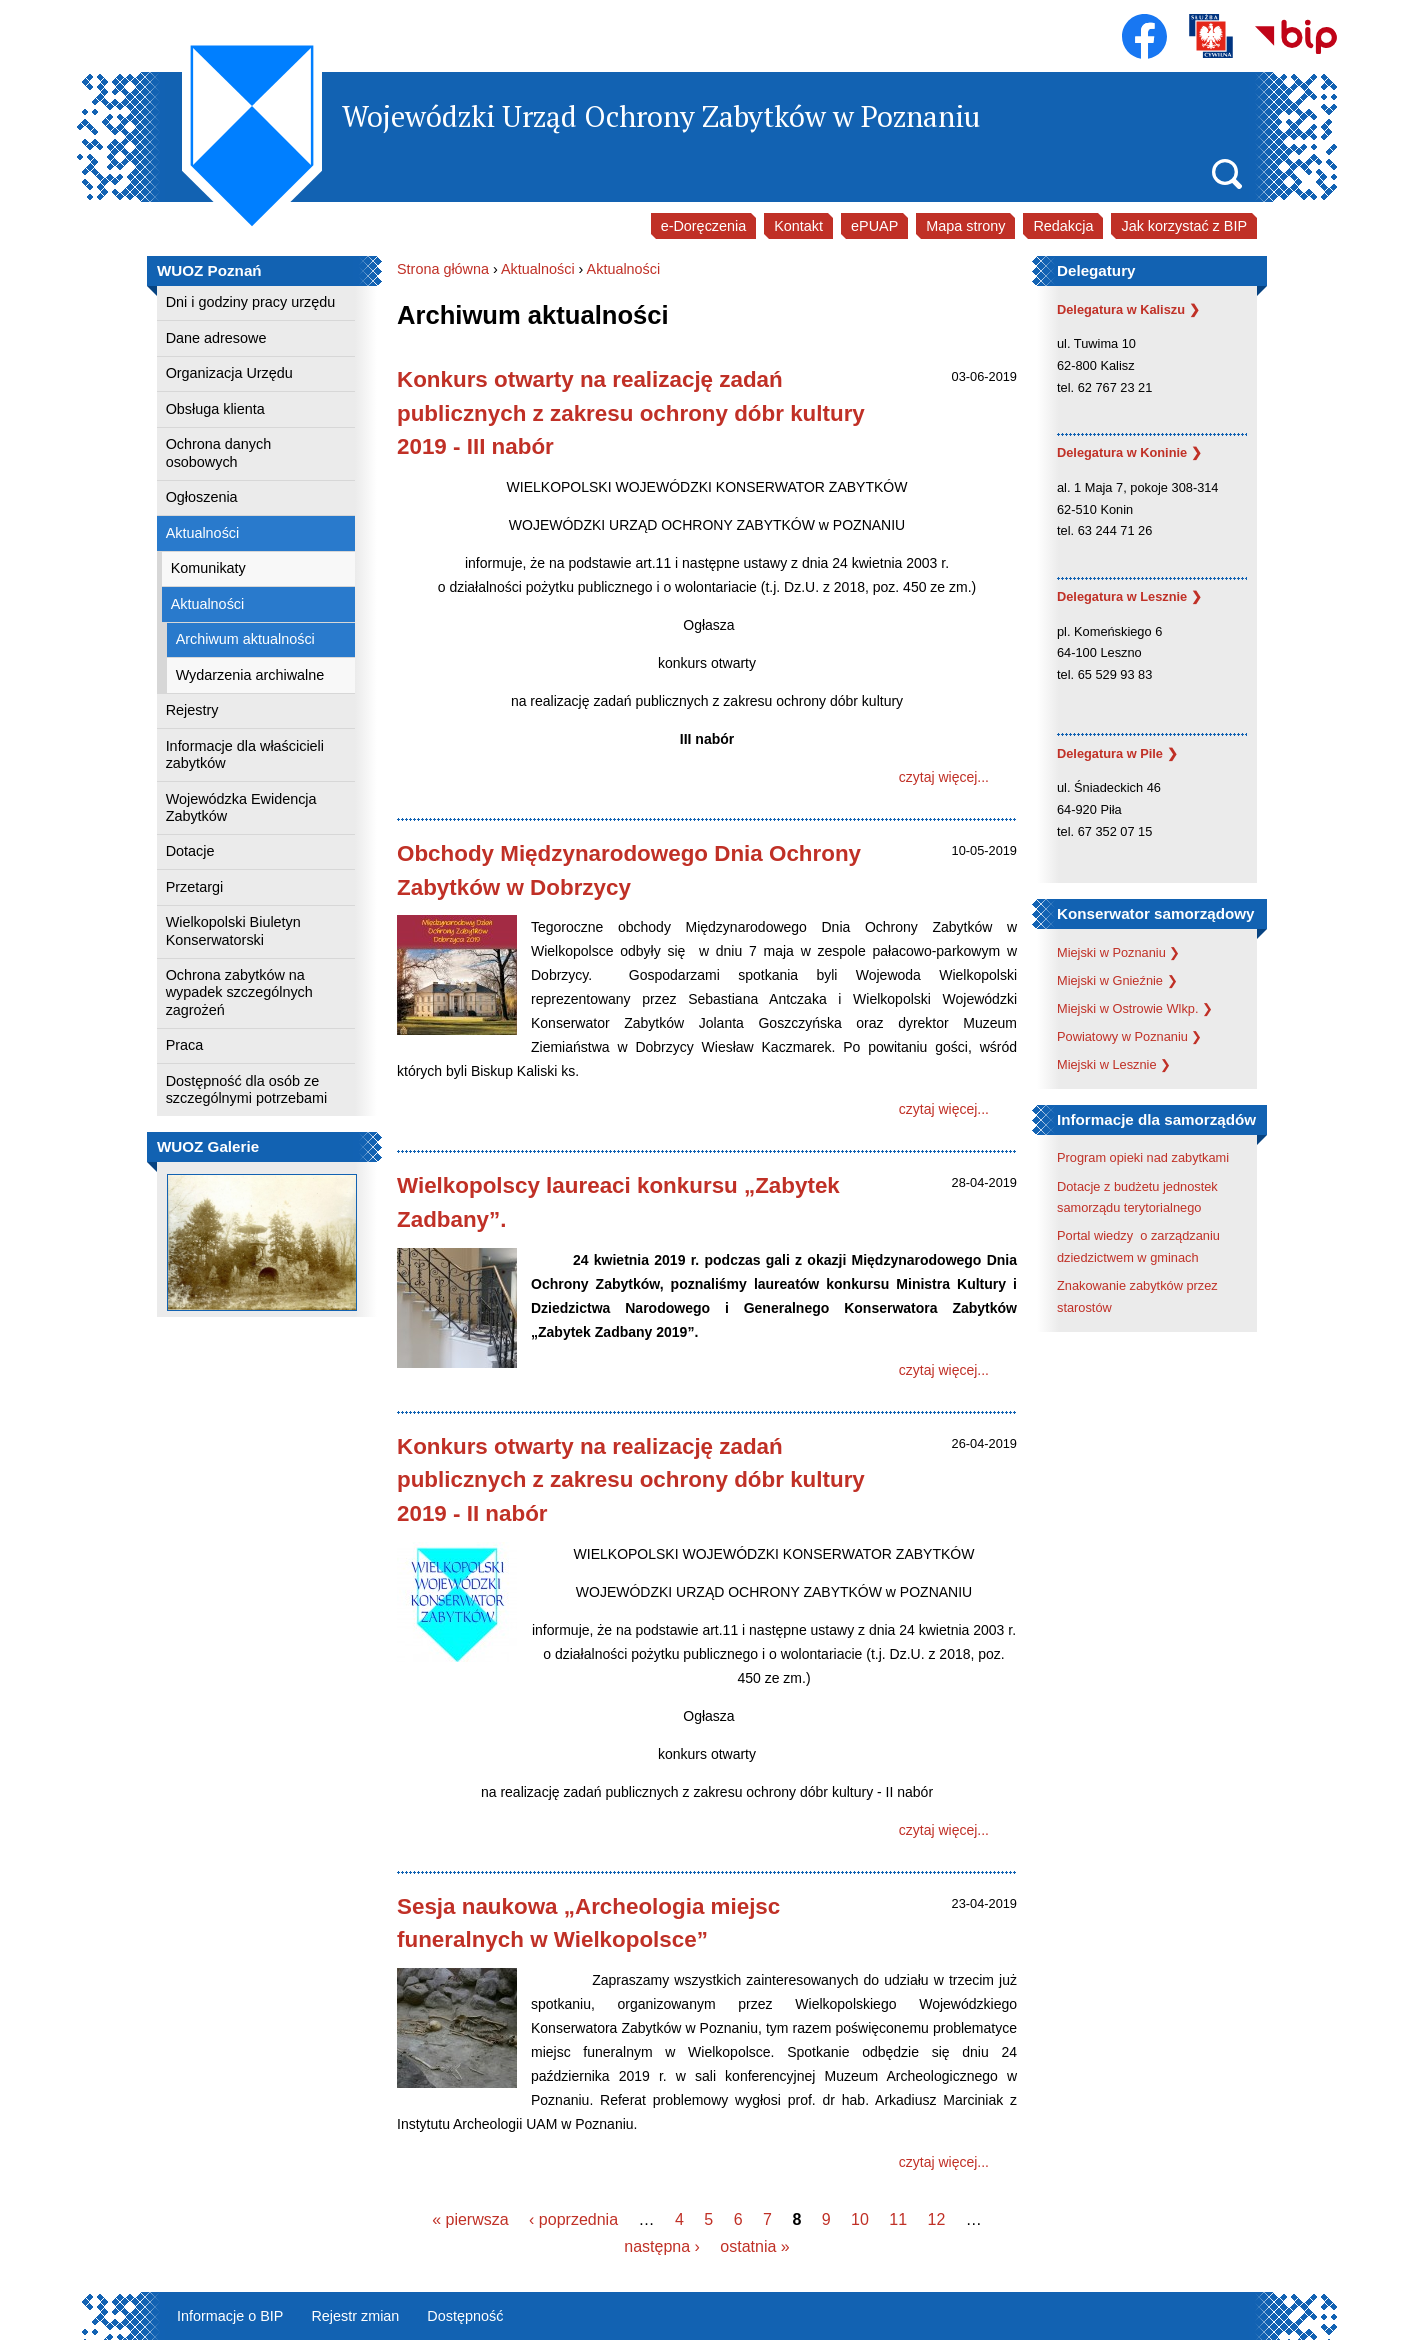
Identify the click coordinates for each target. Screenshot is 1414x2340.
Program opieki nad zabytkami (1143, 1157)
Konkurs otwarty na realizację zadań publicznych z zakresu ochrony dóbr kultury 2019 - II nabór (631, 1480)
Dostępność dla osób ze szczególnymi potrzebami (247, 1089)
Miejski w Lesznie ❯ (1114, 1064)
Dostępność (465, 2316)
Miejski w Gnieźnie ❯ (1117, 980)
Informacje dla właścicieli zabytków (245, 754)
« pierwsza (470, 2219)
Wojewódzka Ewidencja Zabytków (241, 807)
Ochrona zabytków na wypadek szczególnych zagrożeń (239, 992)
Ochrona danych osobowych (219, 452)
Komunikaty (208, 568)
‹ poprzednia (573, 2219)
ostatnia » (754, 2246)
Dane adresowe (216, 338)
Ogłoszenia (202, 497)
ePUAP (874, 226)
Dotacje (190, 851)
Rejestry (192, 710)
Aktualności (203, 533)
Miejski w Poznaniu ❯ (1118, 952)
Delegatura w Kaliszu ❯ (1128, 309)
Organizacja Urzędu (229, 373)
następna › (662, 2246)
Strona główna (443, 269)
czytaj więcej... (944, 777)
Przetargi (195, 887)
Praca (185, 1045)
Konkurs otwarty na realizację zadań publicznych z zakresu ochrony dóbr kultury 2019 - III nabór (631, 413)
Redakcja (1063, 226)
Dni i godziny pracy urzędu (251, 302)
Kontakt (798, 226)
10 (860, 2219)
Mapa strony (965, 226)
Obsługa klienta (215, 409)
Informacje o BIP (230, 2316)
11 (898, 2219)
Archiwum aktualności (245, 639)
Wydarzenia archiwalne (250, 675)
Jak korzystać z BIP (1184, 226)
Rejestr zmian (355, 2316)
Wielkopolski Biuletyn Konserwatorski (233, 930)
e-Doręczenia (704, 226)
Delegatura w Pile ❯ (1117, 753)
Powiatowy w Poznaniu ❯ (1129, 1036)
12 (937, 2219)
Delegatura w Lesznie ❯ (1129, 596)
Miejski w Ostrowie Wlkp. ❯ (1135, 1008)
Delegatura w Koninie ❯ (1129, 452)
